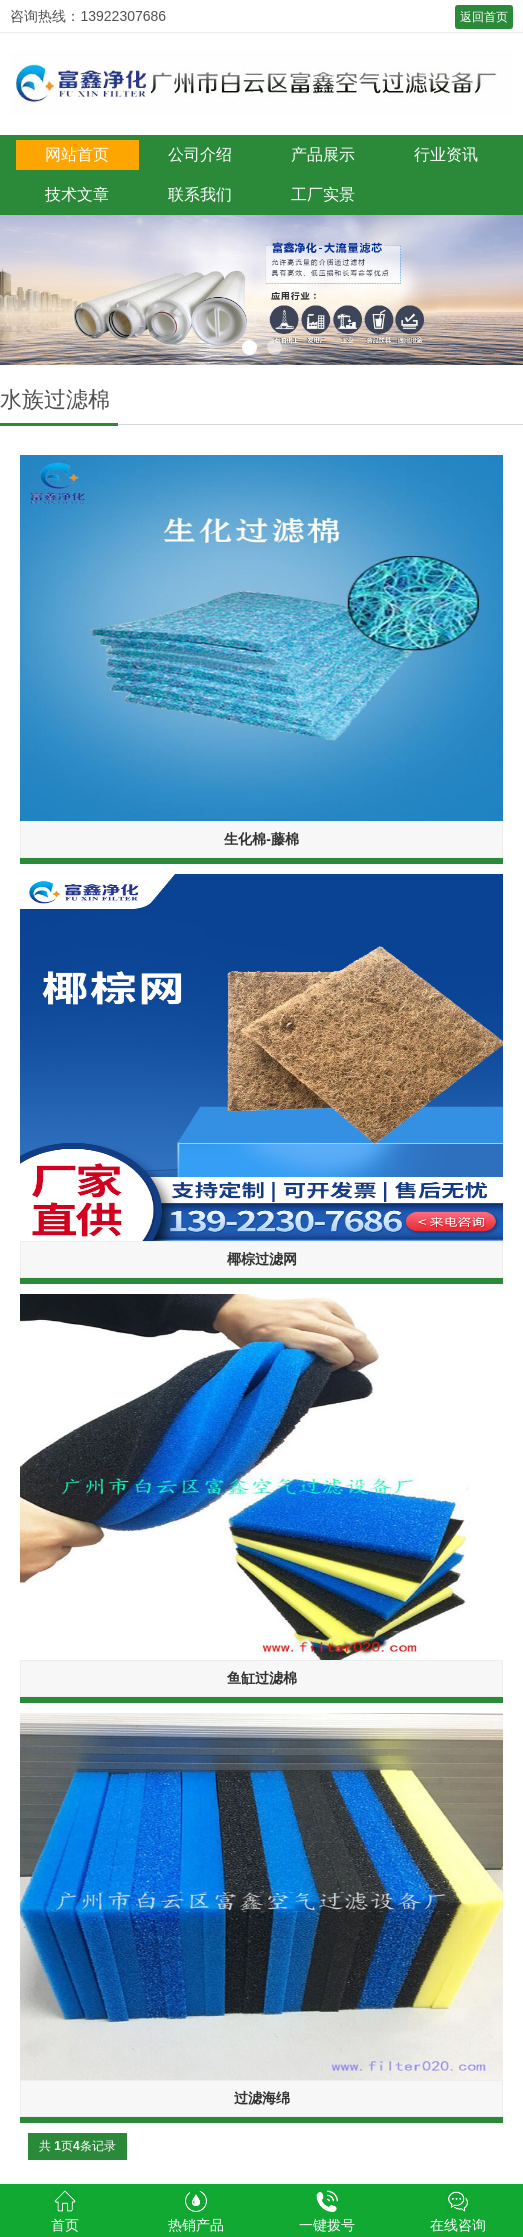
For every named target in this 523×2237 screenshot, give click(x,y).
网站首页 (77, 154)
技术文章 (77, 194)
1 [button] (249, 347)
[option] (261, 290)
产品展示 (323, 154)
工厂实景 (323, 194)
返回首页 (484, 17)
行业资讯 (446, 154)
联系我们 (200, 194)
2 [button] (274, 347)
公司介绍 (200, 154)
